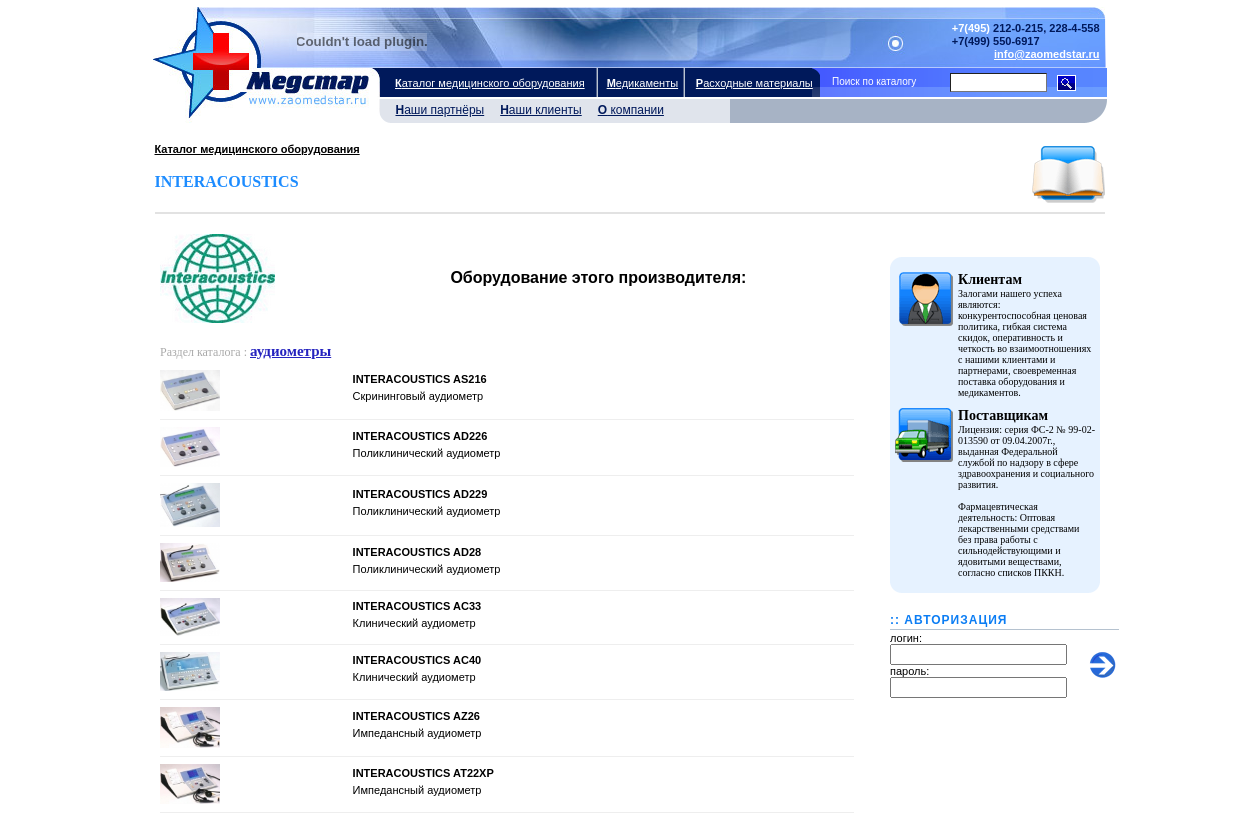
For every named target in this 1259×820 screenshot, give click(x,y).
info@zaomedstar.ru (1046, 54)
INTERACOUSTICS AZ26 (416, 716)
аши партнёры (436, 112)
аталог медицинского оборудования (489, 83)
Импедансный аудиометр (417, 733)
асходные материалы (753, 83)
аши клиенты (537, 112)
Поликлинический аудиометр (427, 453)
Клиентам (990, 279)
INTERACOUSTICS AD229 (420, 494)
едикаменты (641, 83)
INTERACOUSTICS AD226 (420, 436)
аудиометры (290, 351)
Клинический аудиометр (414, 623)
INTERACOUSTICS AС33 (417, 606)
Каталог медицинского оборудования (257, 149)
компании (627, 112)
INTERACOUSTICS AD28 (417, 552)
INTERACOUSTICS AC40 (417, 660)
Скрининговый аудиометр (418, 396)
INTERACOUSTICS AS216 (420, 379)
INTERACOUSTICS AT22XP (423, 773)
